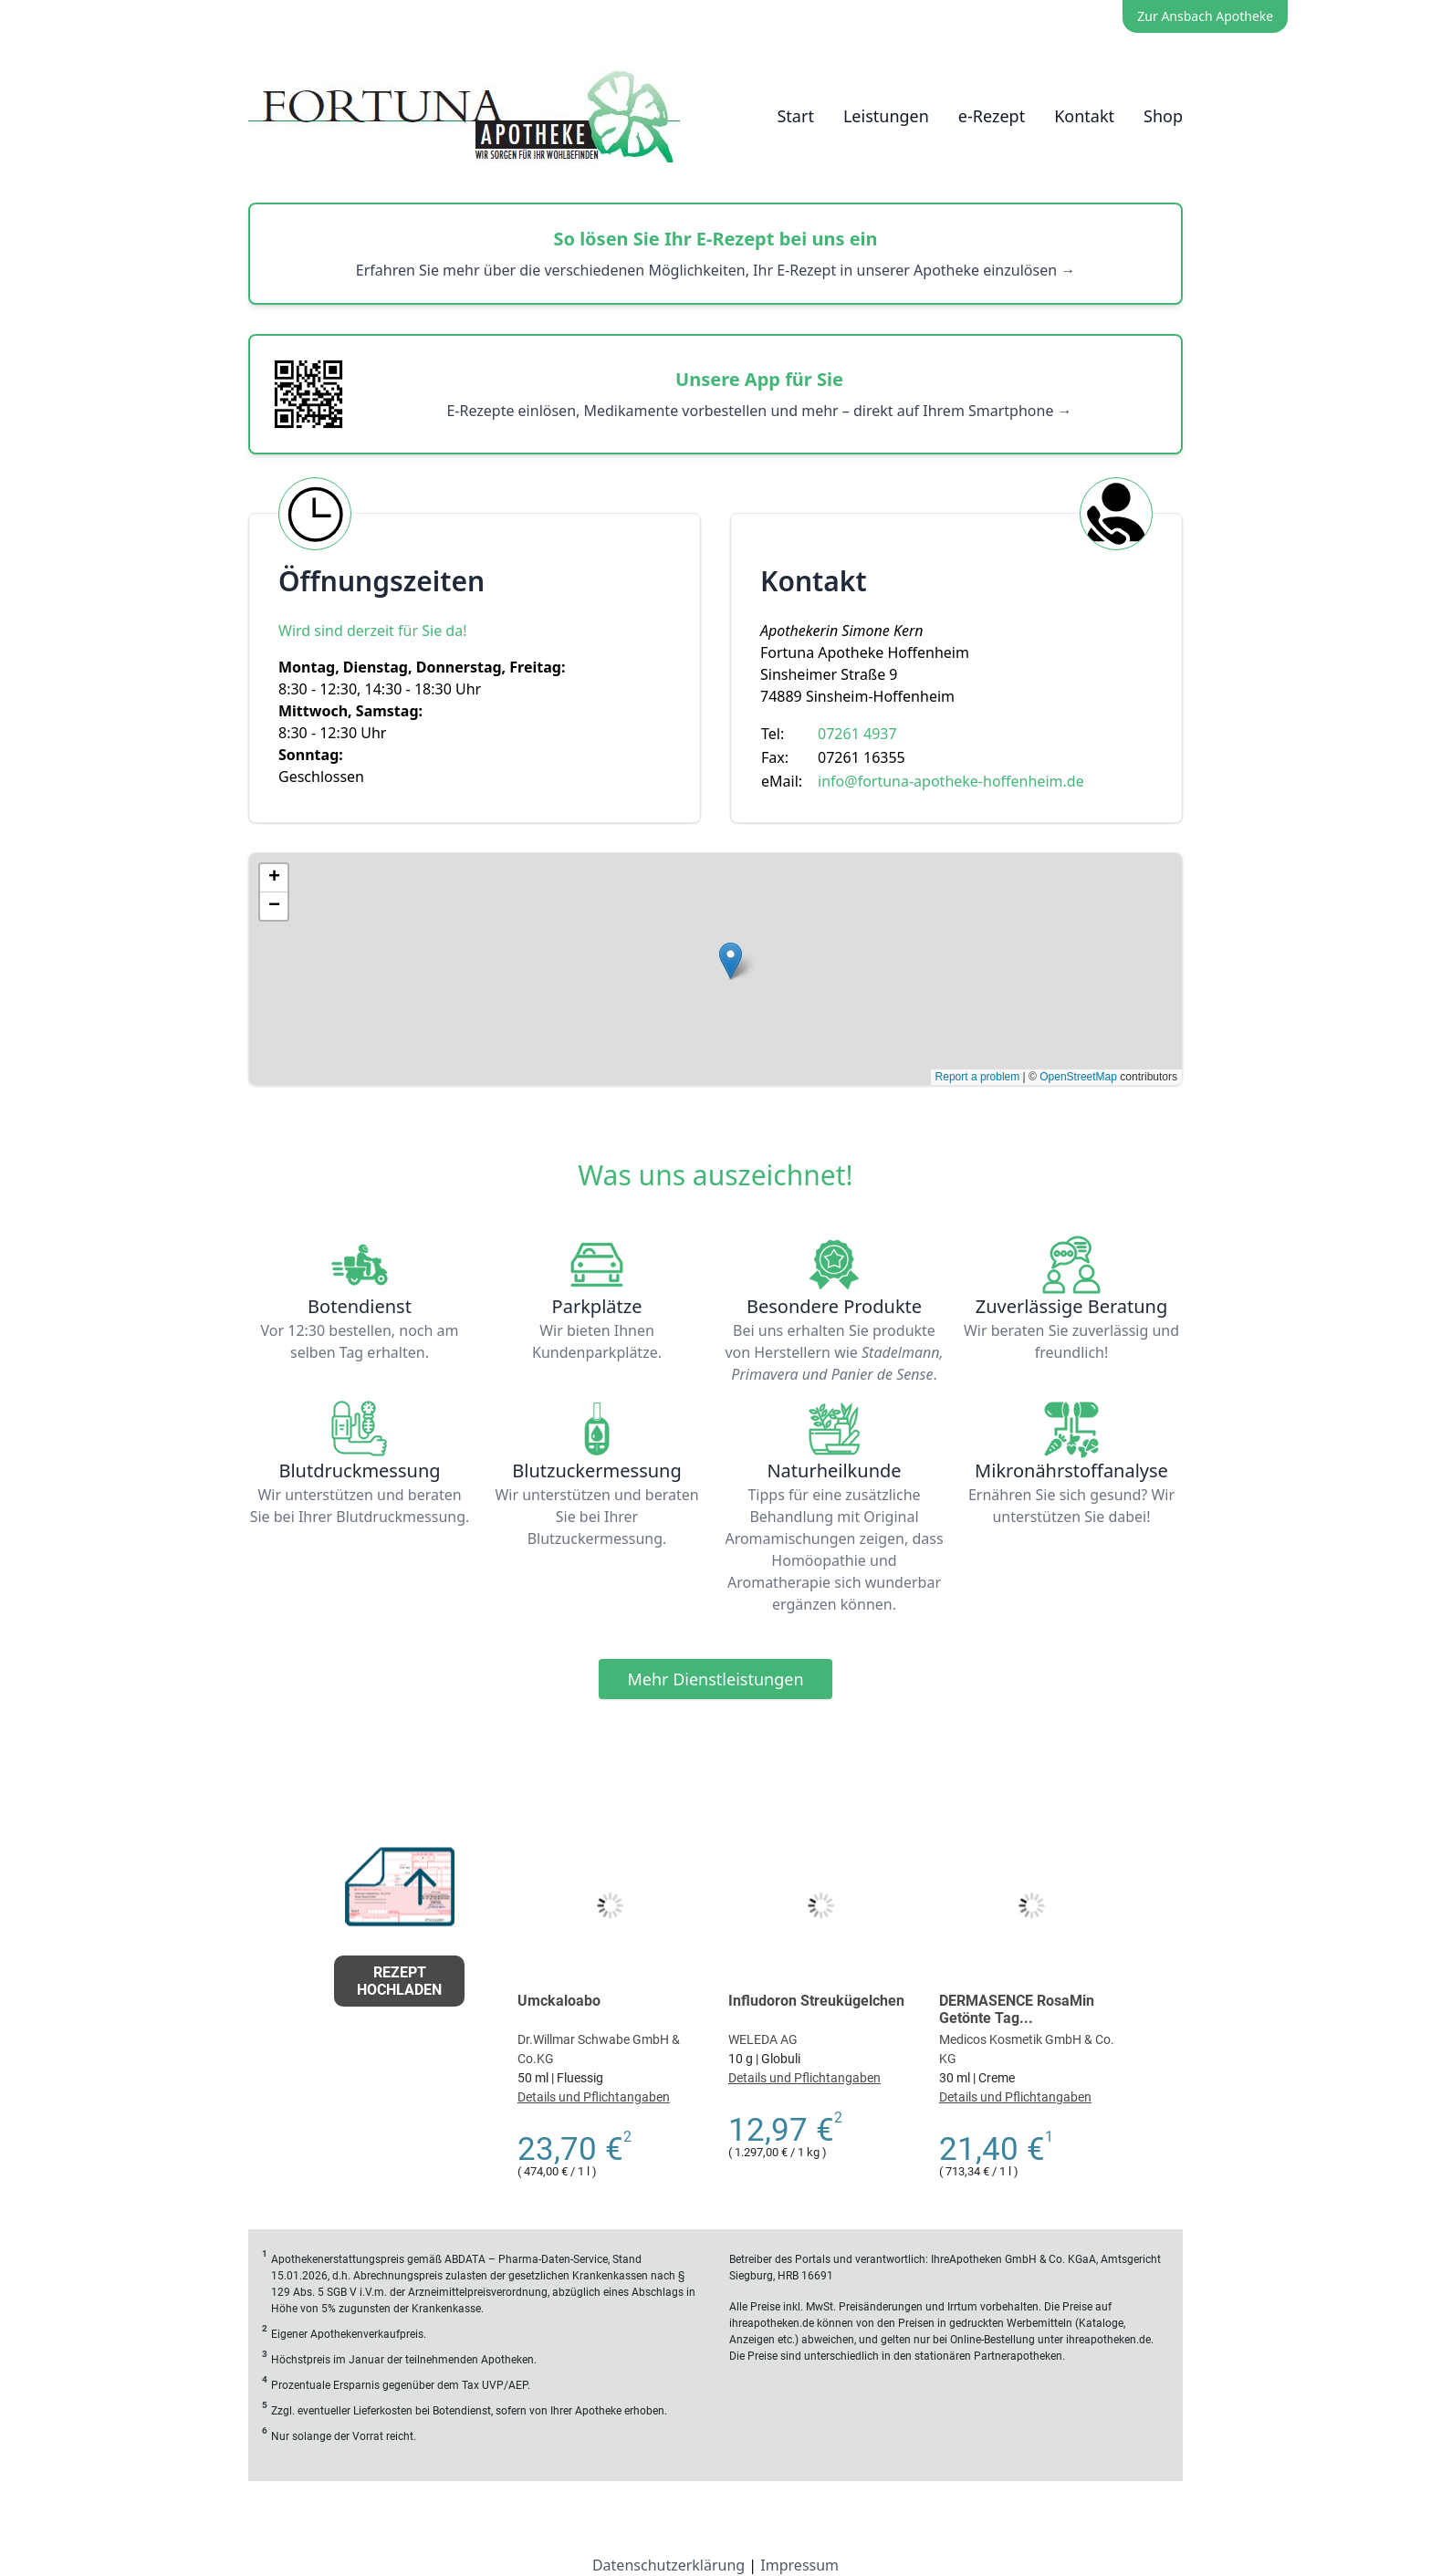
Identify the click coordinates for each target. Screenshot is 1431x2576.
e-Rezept (991, 116)
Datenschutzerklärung (668, 2565)
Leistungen (886, 116)
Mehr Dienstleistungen (715, 1679)
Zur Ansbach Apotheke (1205, 16)
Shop (1163, 116)
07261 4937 (857, 734)
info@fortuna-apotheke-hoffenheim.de (951, 781)
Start (795, 116)
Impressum (799, 2565)
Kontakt (1084, 116)
